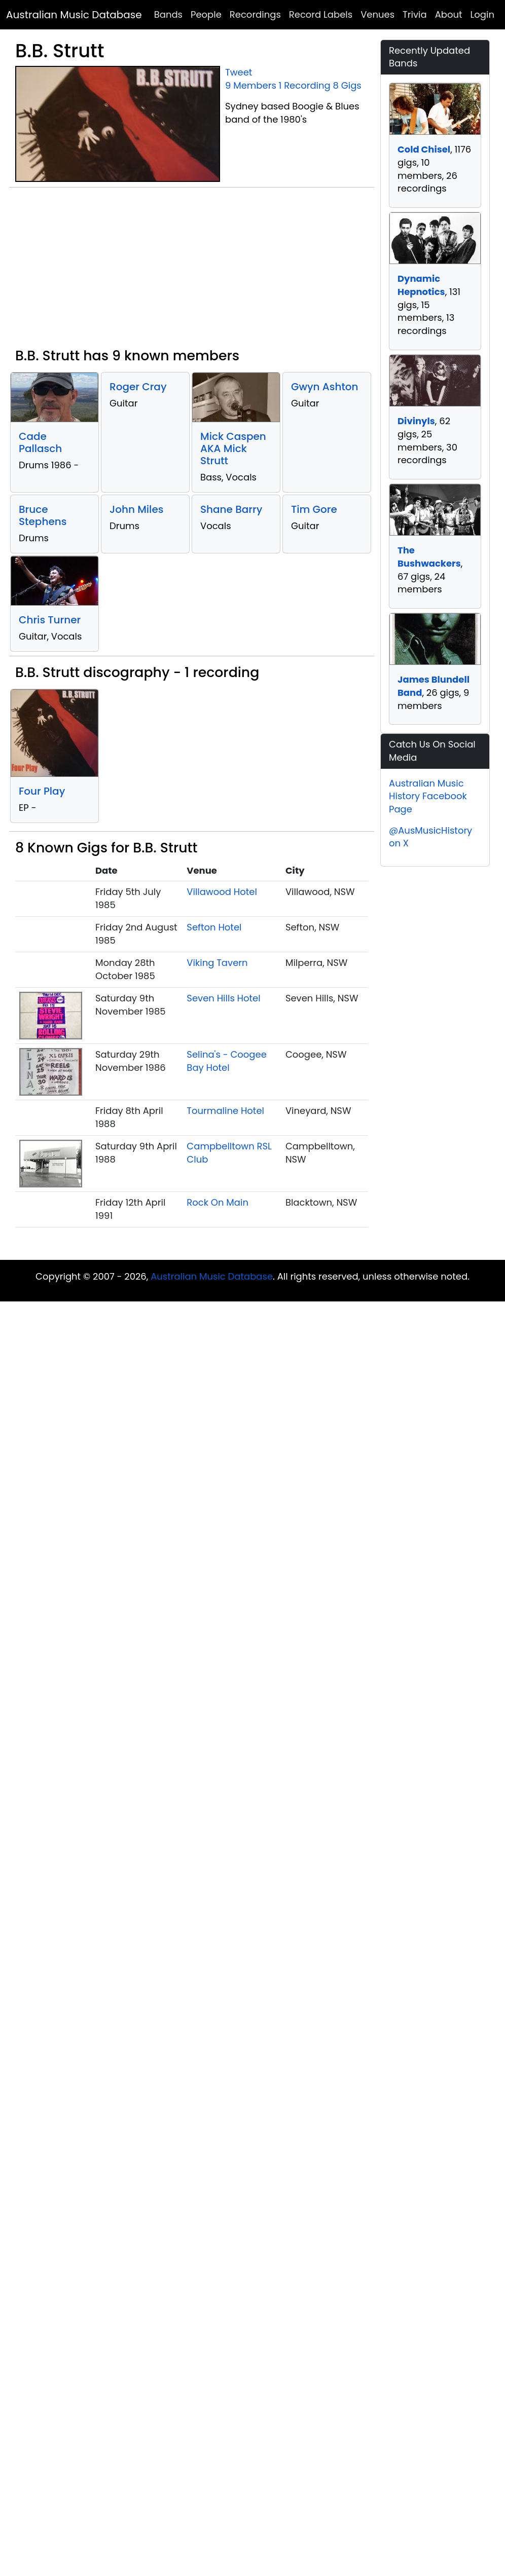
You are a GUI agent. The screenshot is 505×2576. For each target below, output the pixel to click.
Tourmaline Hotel (225, 1110)
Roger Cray (138, 387)
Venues (377, 14)
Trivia (415, 14)
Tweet (238, 72)
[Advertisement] (191, 272)
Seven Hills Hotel (223, 998)
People (206, 14)
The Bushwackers (429, 557)
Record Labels (320, 14)
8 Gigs (347, 85)
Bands (168, 14)
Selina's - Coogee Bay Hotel (226, 1061)
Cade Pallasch (40, 442)
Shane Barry (231, 509)
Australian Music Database (74, 15)
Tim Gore (314, 509)
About (448, 14)
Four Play (42, 791)
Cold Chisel (424, 149)
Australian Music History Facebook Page (428, 796)
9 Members (250, 85)
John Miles (136, 509)
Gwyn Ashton (324, 387)
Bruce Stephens (42, 515)
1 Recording (305, 85)
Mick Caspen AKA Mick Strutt (233, 448)
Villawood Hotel (222, 891)
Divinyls (416, 421)
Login (482, 14)
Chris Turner (50, 620)
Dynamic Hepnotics (421, 285)
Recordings (255, 14)
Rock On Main (217, 1202)
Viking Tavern (217, 962)
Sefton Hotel (214, 927)
